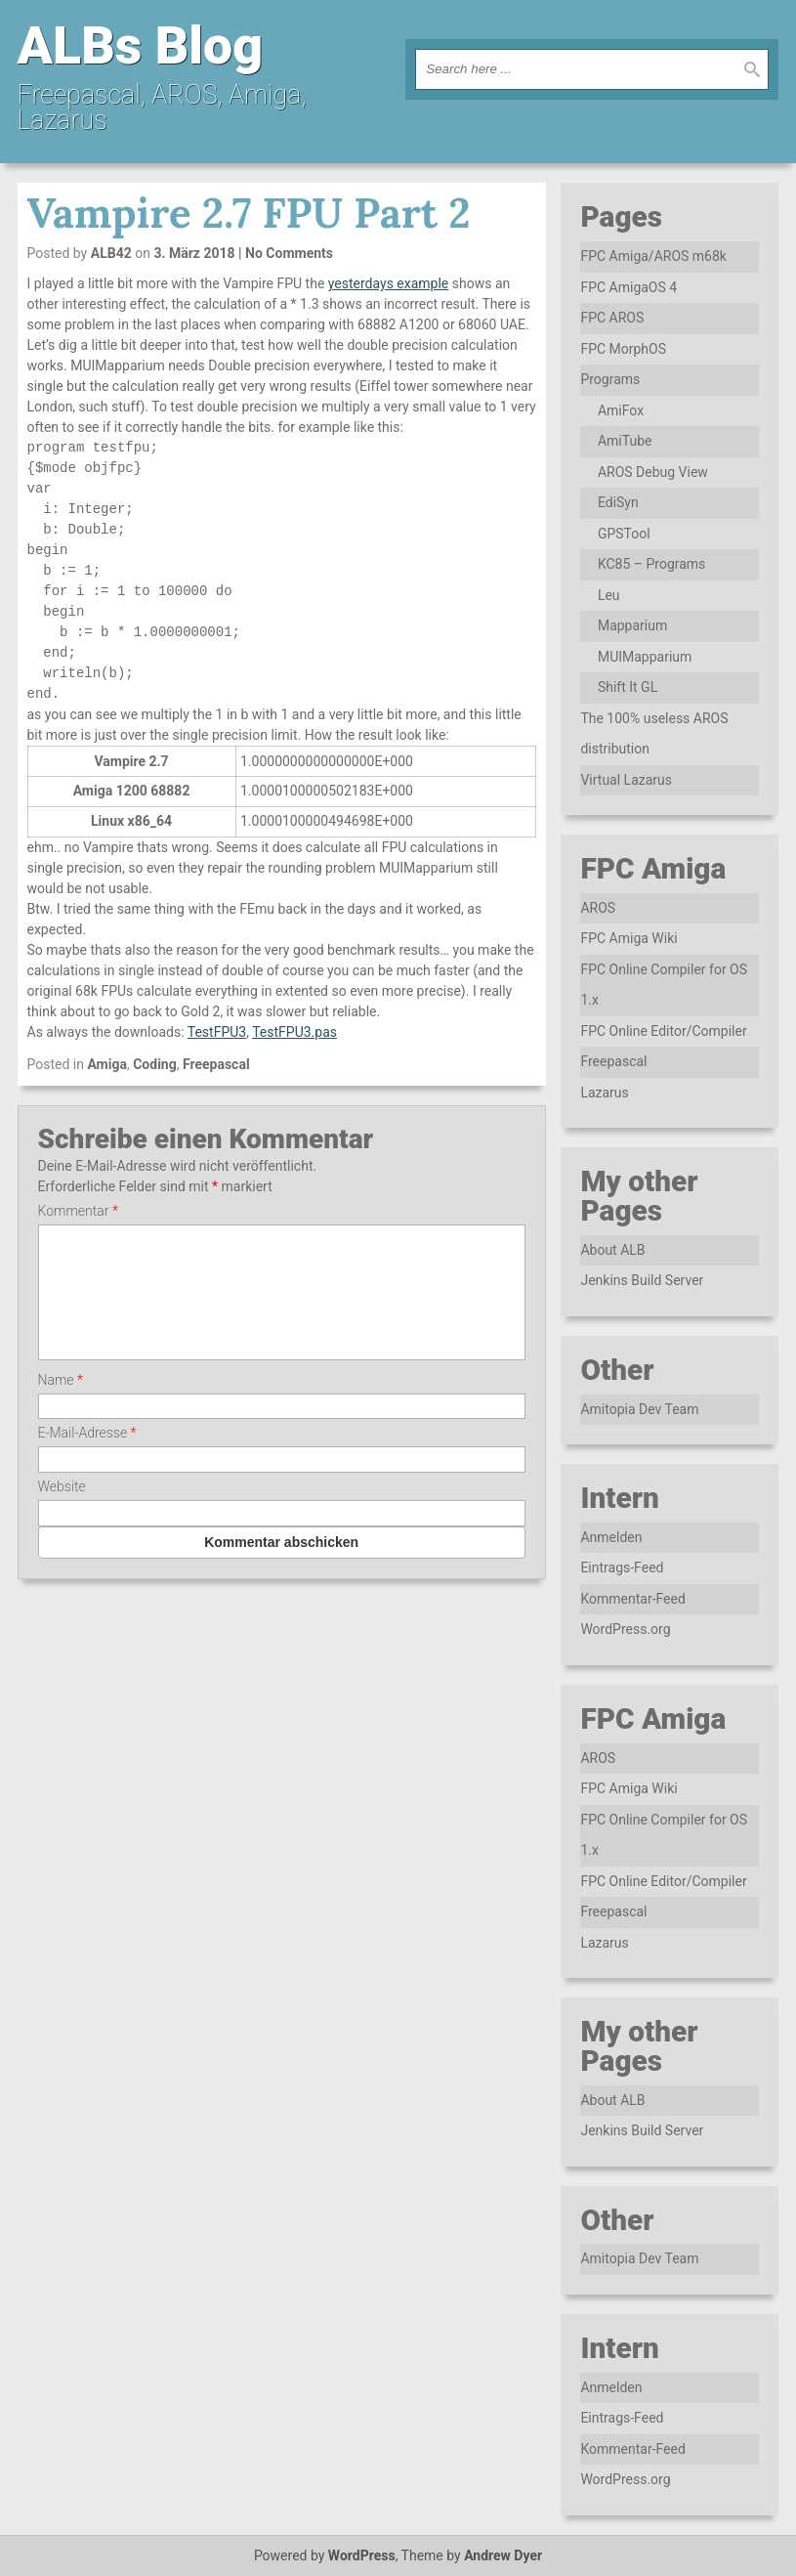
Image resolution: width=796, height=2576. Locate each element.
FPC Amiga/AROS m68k (653, 256)
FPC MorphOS (623, 349)
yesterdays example (388, 283)
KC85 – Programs (651, 564)
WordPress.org (625, 1629)
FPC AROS (612, 317)
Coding (155, 1064)
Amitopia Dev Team (639, 1409)
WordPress (362, 2555)
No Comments (289, 253)
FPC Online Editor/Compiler (663, 1031)
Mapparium (632, 625)
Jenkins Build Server (641, 1280)
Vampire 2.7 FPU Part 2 (249, 213)
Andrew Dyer (503, 2555)
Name (60, 1403)
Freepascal (216, 1064)
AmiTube (625, 441)
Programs (610, 379)
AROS (597, 908)
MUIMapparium (644, 657)
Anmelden (611, 1537)
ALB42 (111, 253)
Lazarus (604, 1092)
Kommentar (78, 1210)
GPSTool (624, 533)
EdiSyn (618, 502)
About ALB (612, 1250)
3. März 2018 (193, 253)
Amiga (107, 1064)
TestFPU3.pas (294, 1032)
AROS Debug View (653, 472)
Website (62, 1510)
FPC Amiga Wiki (628, 938)
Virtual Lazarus (626, 780)
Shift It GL (627, 687)
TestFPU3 (217, 1032)
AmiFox (621, 410)
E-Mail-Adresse (87, 1456)
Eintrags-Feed (621, 1567)
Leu (609, 595)
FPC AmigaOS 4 (628, 287)
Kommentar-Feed (632, 1599)
